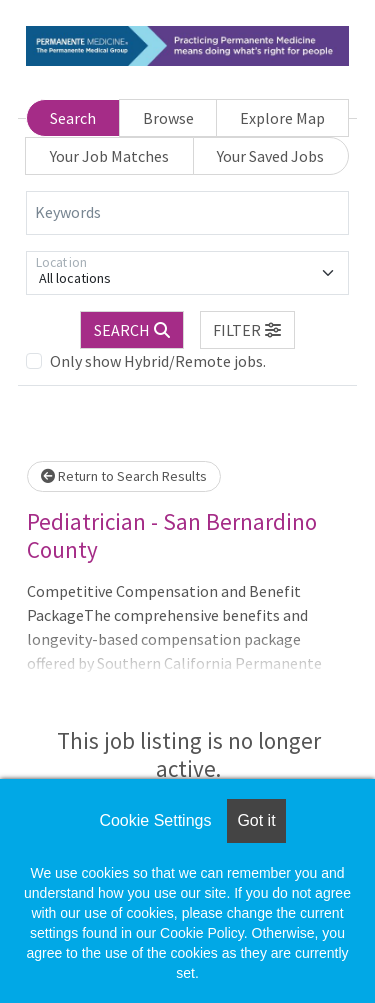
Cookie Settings (155, 820)
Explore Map (282, 118)
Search (73, 118)
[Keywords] (187, 213)
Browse (168, 118)
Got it (256, 820)
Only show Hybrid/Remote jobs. (158, 361)
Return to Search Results (124, 476)
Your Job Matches (109, 156)
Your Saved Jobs (270, 156)
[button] (248, 330)
